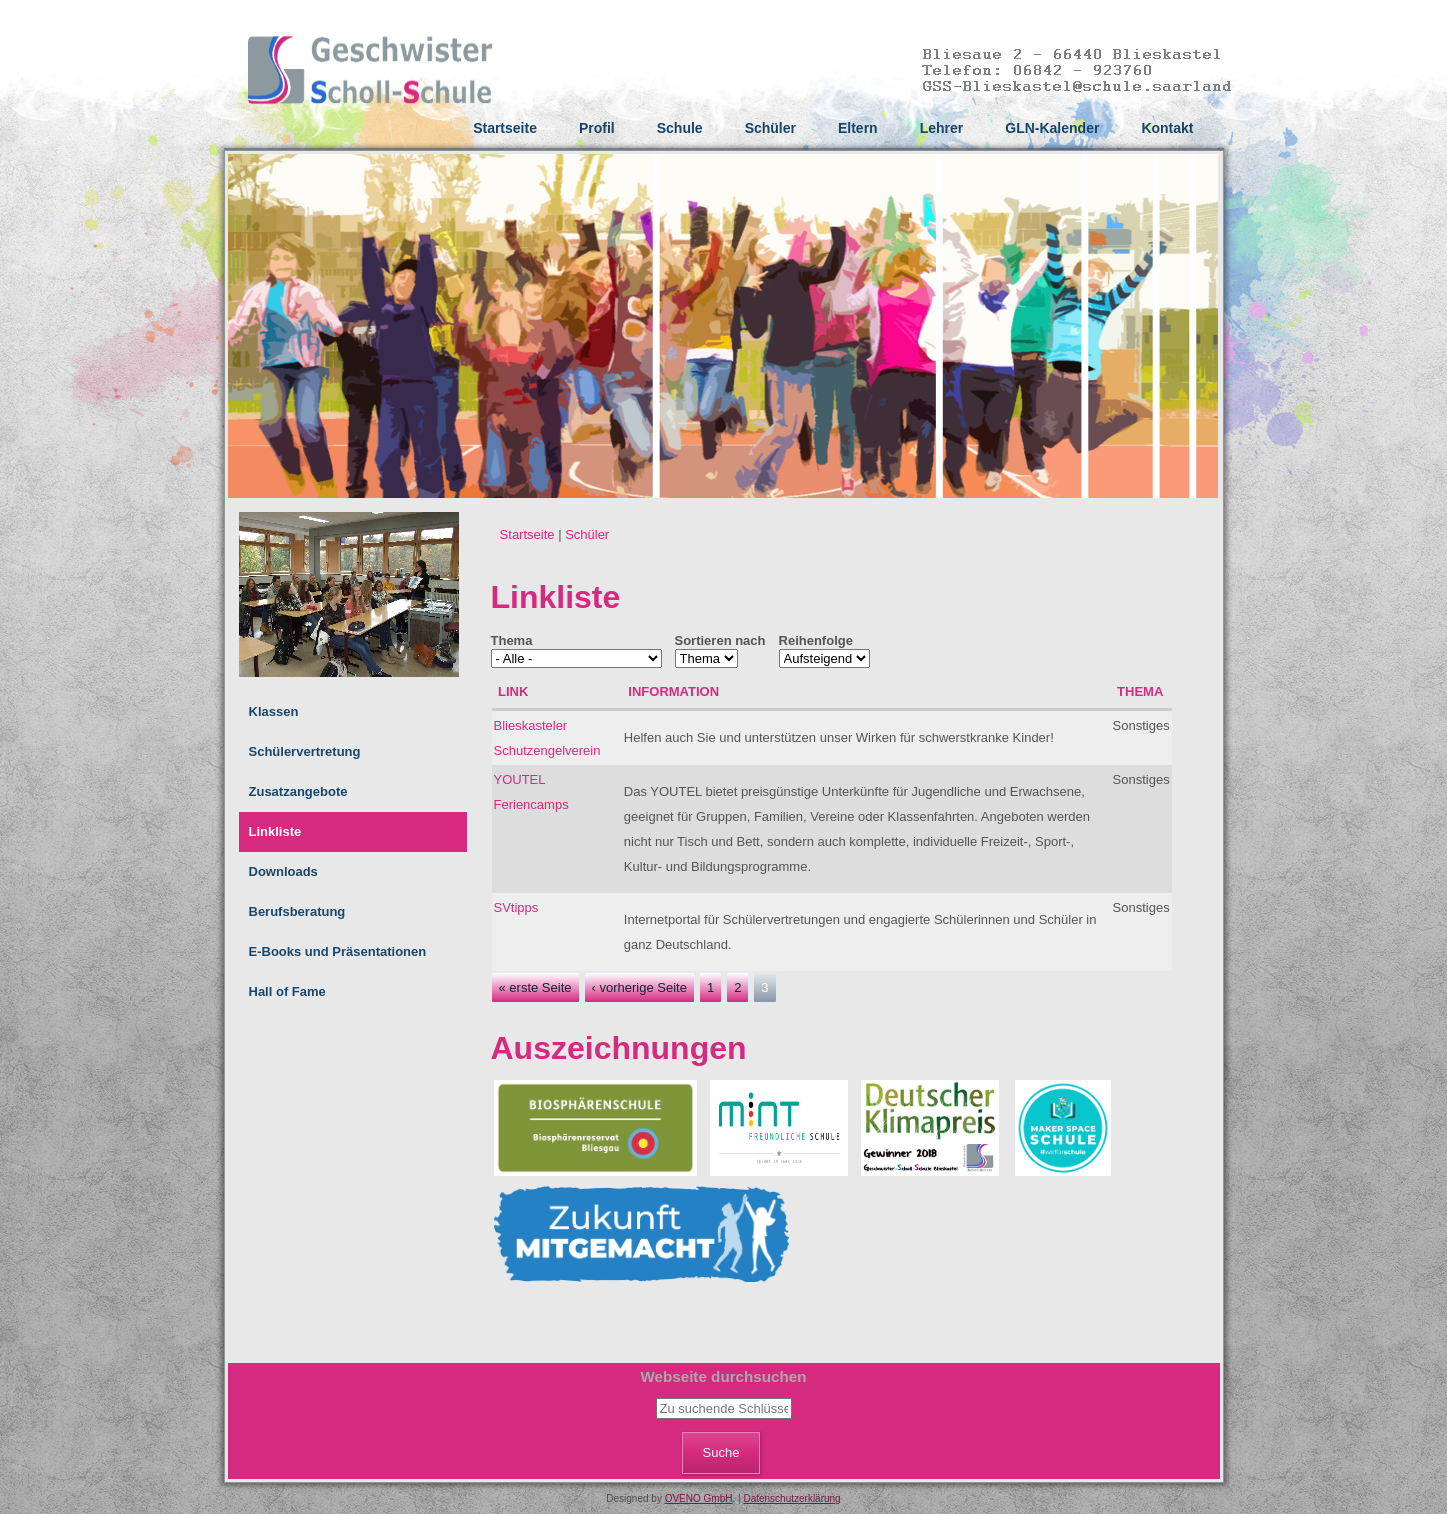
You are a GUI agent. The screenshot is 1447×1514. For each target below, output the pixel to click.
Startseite (505, 128)
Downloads (283, 871)
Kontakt (1167, 128)
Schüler (770, 128)
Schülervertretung (305, 751)
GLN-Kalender (1052, 128)
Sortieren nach (720, 640)
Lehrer (942, 128)
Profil (597, 128)
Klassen (274, 711)
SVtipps (516, 907)
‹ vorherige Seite (639, 987)
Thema (512, 640)
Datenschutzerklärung (791, 1498)
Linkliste (275, 831)
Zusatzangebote (298, 791)
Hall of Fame (287, 991)
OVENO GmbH (699, 1498)
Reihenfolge (816, 640)
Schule (680, 128)
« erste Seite (535, 987)
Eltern (858, 128)
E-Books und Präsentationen (338, 951)
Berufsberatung (297, 911)
